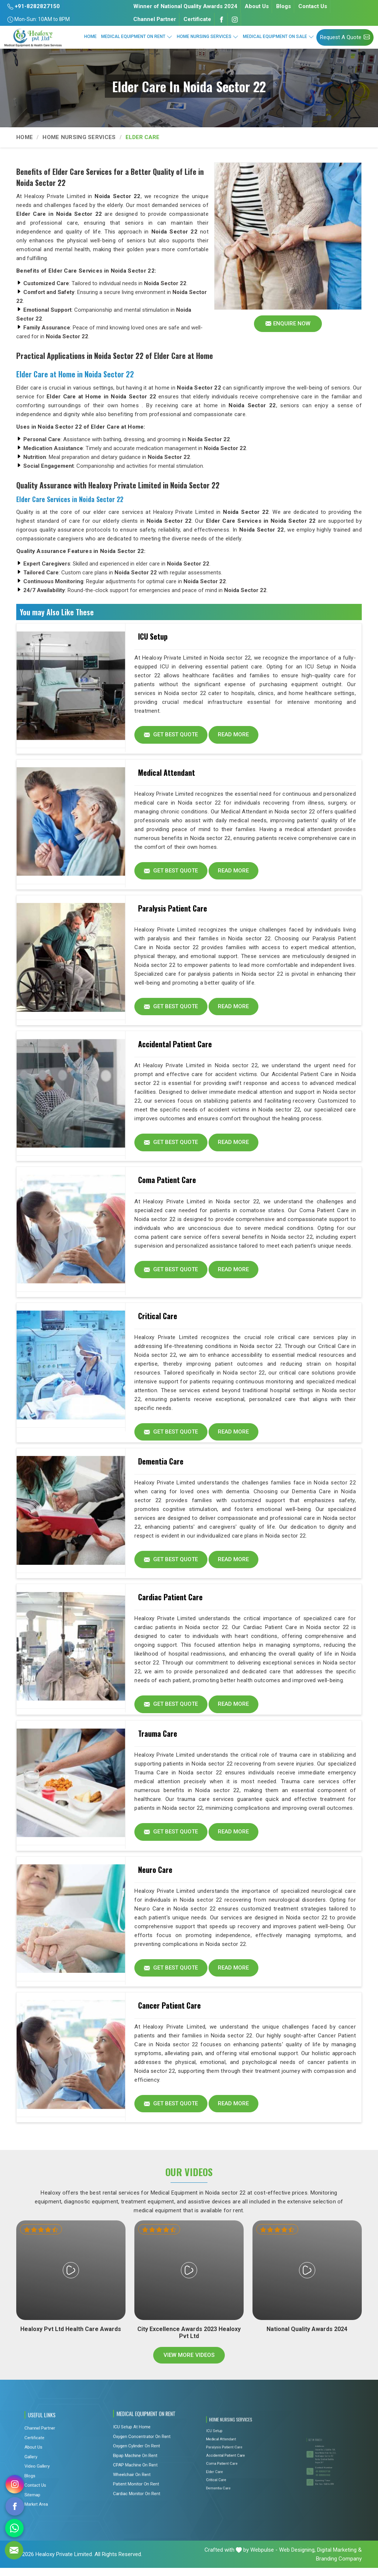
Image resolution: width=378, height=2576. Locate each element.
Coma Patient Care (167, 1183)
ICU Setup (153, 636)
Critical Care (157, 1319)
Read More (234, 735)
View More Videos (189, 2363)
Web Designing (297, 2558)
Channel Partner (154, 19)
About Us (257, 6)
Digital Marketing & (339, 2558)
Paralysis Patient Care (172, 909)
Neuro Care (155, 1876)
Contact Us (312, 6)
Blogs (283, 6)
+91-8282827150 (33, 6)
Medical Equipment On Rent (136, 36)
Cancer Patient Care (169, 2012)
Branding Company (339, 2566)
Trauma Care (157, 1739)
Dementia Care (160, 1465)
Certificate (197, 19)
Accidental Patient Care (175, 1046)
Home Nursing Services (207, 36)
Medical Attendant (166, 773)
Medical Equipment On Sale (278, 36)
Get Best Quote (171, 735)
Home (90, 36)
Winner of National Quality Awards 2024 (185, 6)
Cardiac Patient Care (170, 1602)
